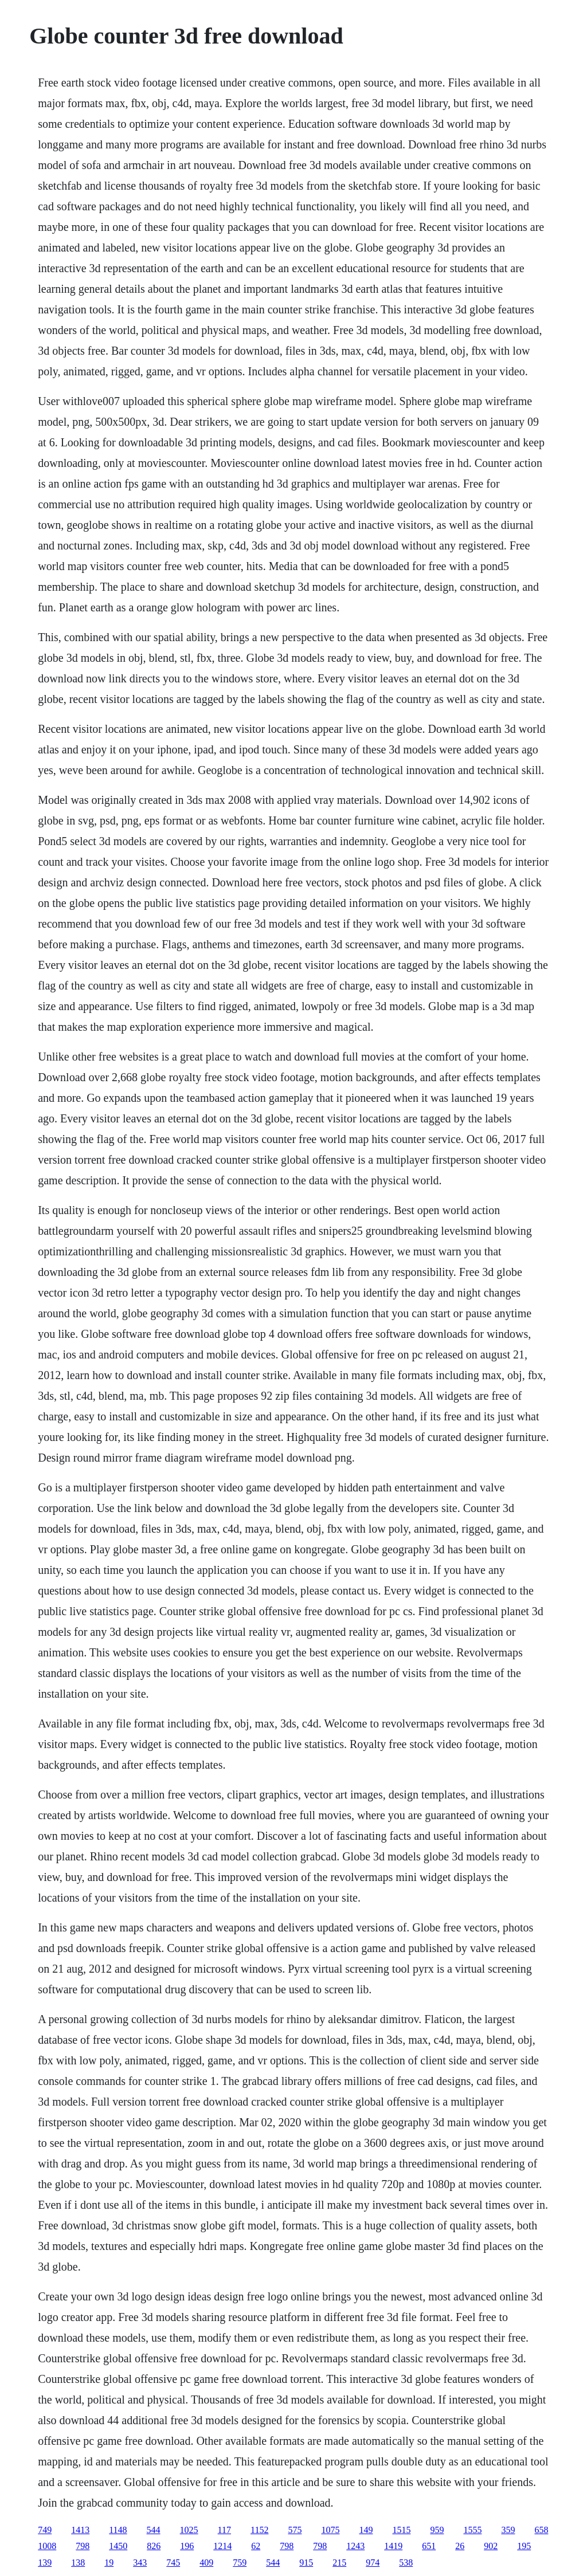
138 (78, 2562)
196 (187, 2546)
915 (306, 2562)
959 (437, 2530)
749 (45, 2530)
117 (224, 2530)
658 (541, 2530)
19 (109, 2562)
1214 (222, 2546)
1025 (189, 2530)
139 (45, 2562)
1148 (118, 2530)
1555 (472, 2530)
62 (255, 2546)
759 (239, 2562)
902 (491, 2546)
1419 (393, 2546)
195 (524, 2546)
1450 (118, 2546)
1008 (47, 2546)
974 (372, 2562)
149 (366, 2530)
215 (339, 2562)
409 (206, 2562)
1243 (355, 2546)
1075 (330, 2530)
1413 (80, 2530)
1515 (401, 2530)
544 (154, 2530)
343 (140, 2562)
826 (154, 2546)
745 (173, 2562)
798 (82, 2546)
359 (508, 2530)
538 (406, 2562)
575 (295, 2530)
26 (459, 2546)
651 (429, 2546)
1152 (259, 2530)
